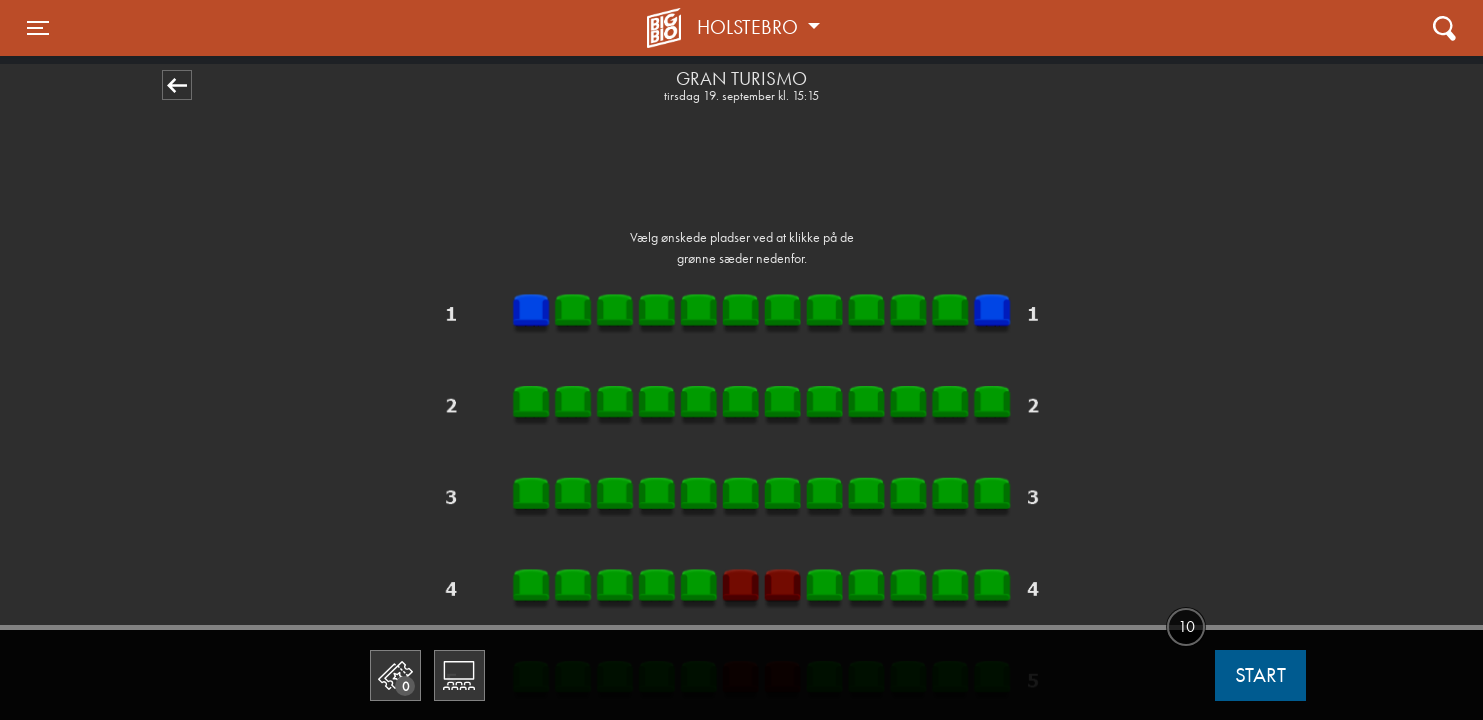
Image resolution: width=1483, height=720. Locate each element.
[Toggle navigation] (38, 28)
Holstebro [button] (750, 27)
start (1260, 675)
